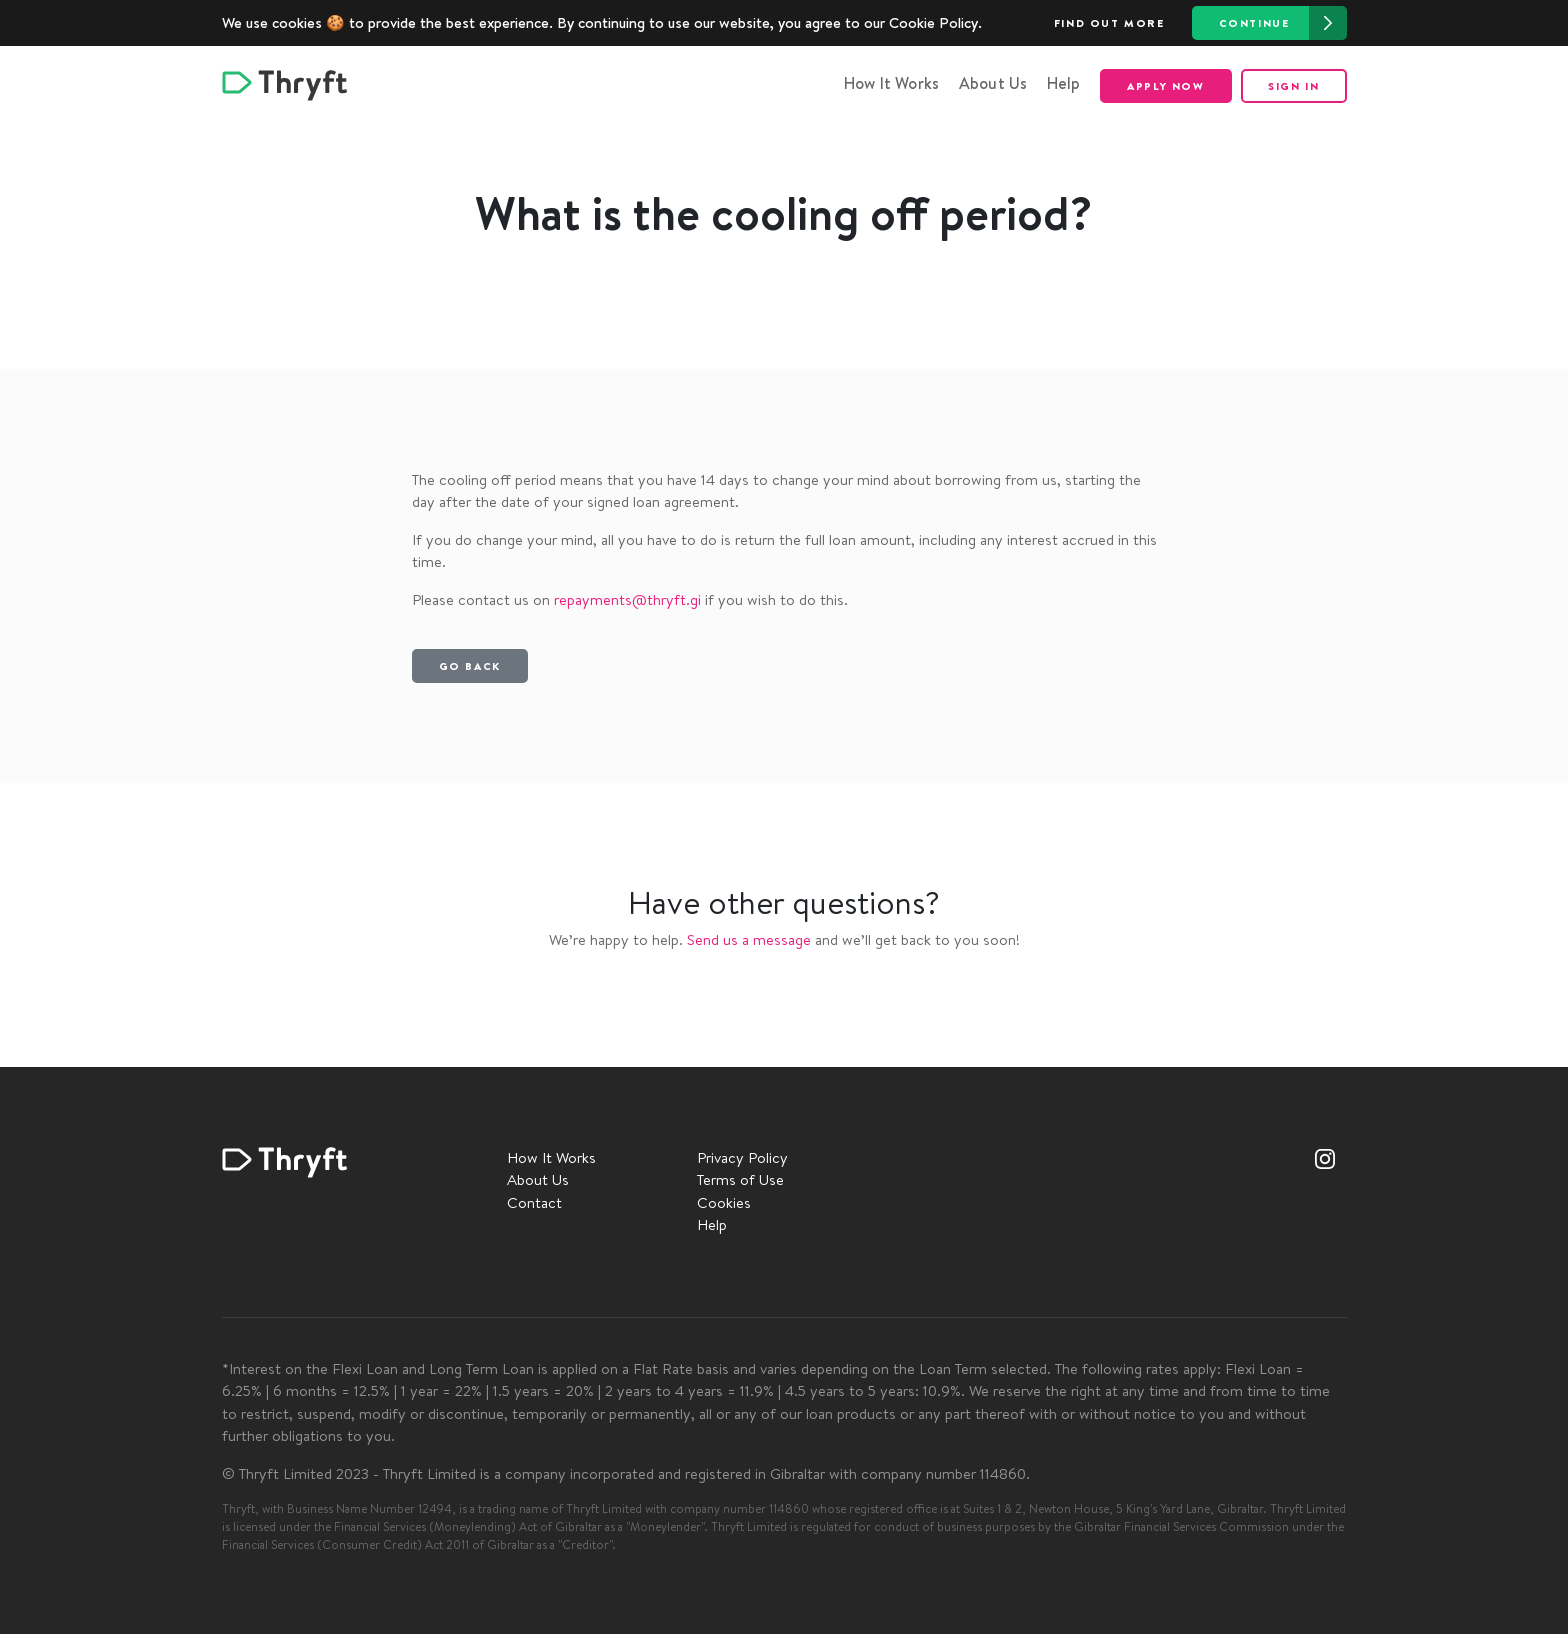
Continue (1283, 23)
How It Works (891, 83)
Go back (470, 666)
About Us (993, 83)
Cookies (724, 1202)
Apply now (1165, 86)
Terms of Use (740, 1179)
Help (1064, 83)
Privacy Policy (742, 1157)
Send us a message (749, 939)
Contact (534, 1202)
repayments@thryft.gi (627, 599)
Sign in (1293, 86)
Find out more (1109, 23)
